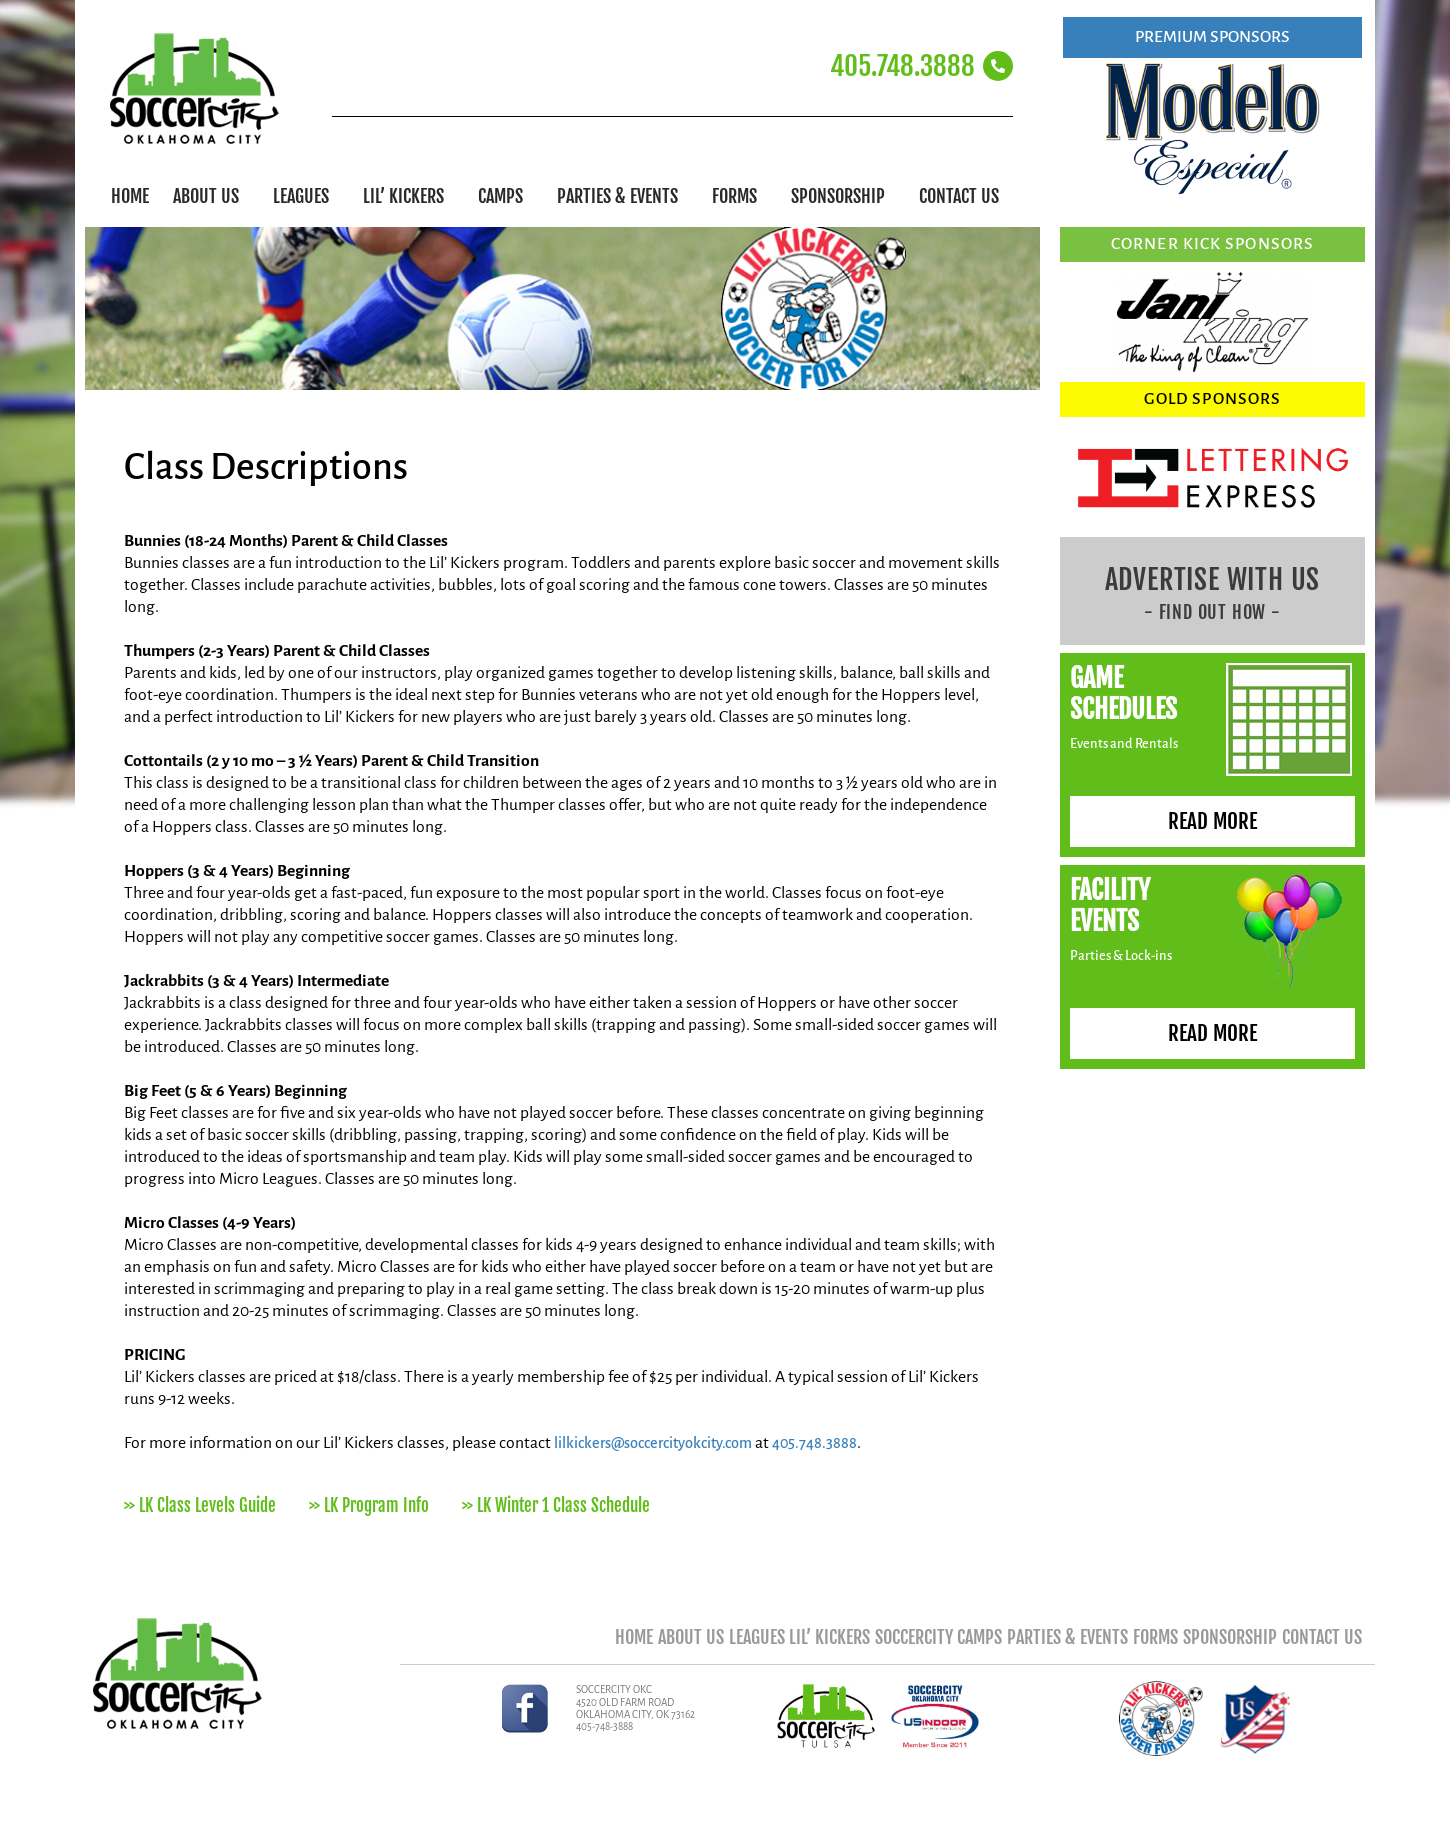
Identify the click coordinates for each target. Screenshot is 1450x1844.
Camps (505, 196)
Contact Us (959, 196)
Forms (739, 196)
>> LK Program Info (369, 1506)
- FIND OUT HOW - (1212, 612)
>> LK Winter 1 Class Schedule (556, 1506)
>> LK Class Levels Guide (200, 1506)
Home (130, 196)
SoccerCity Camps (870, 1642)
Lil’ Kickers (408, 196)
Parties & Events (622, 196)
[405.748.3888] (998, 66)
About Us (211, 196)
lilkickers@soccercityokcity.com (663, 1443)
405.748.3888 (902, 66)
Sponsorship (843, 196)
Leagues (306, 196)
